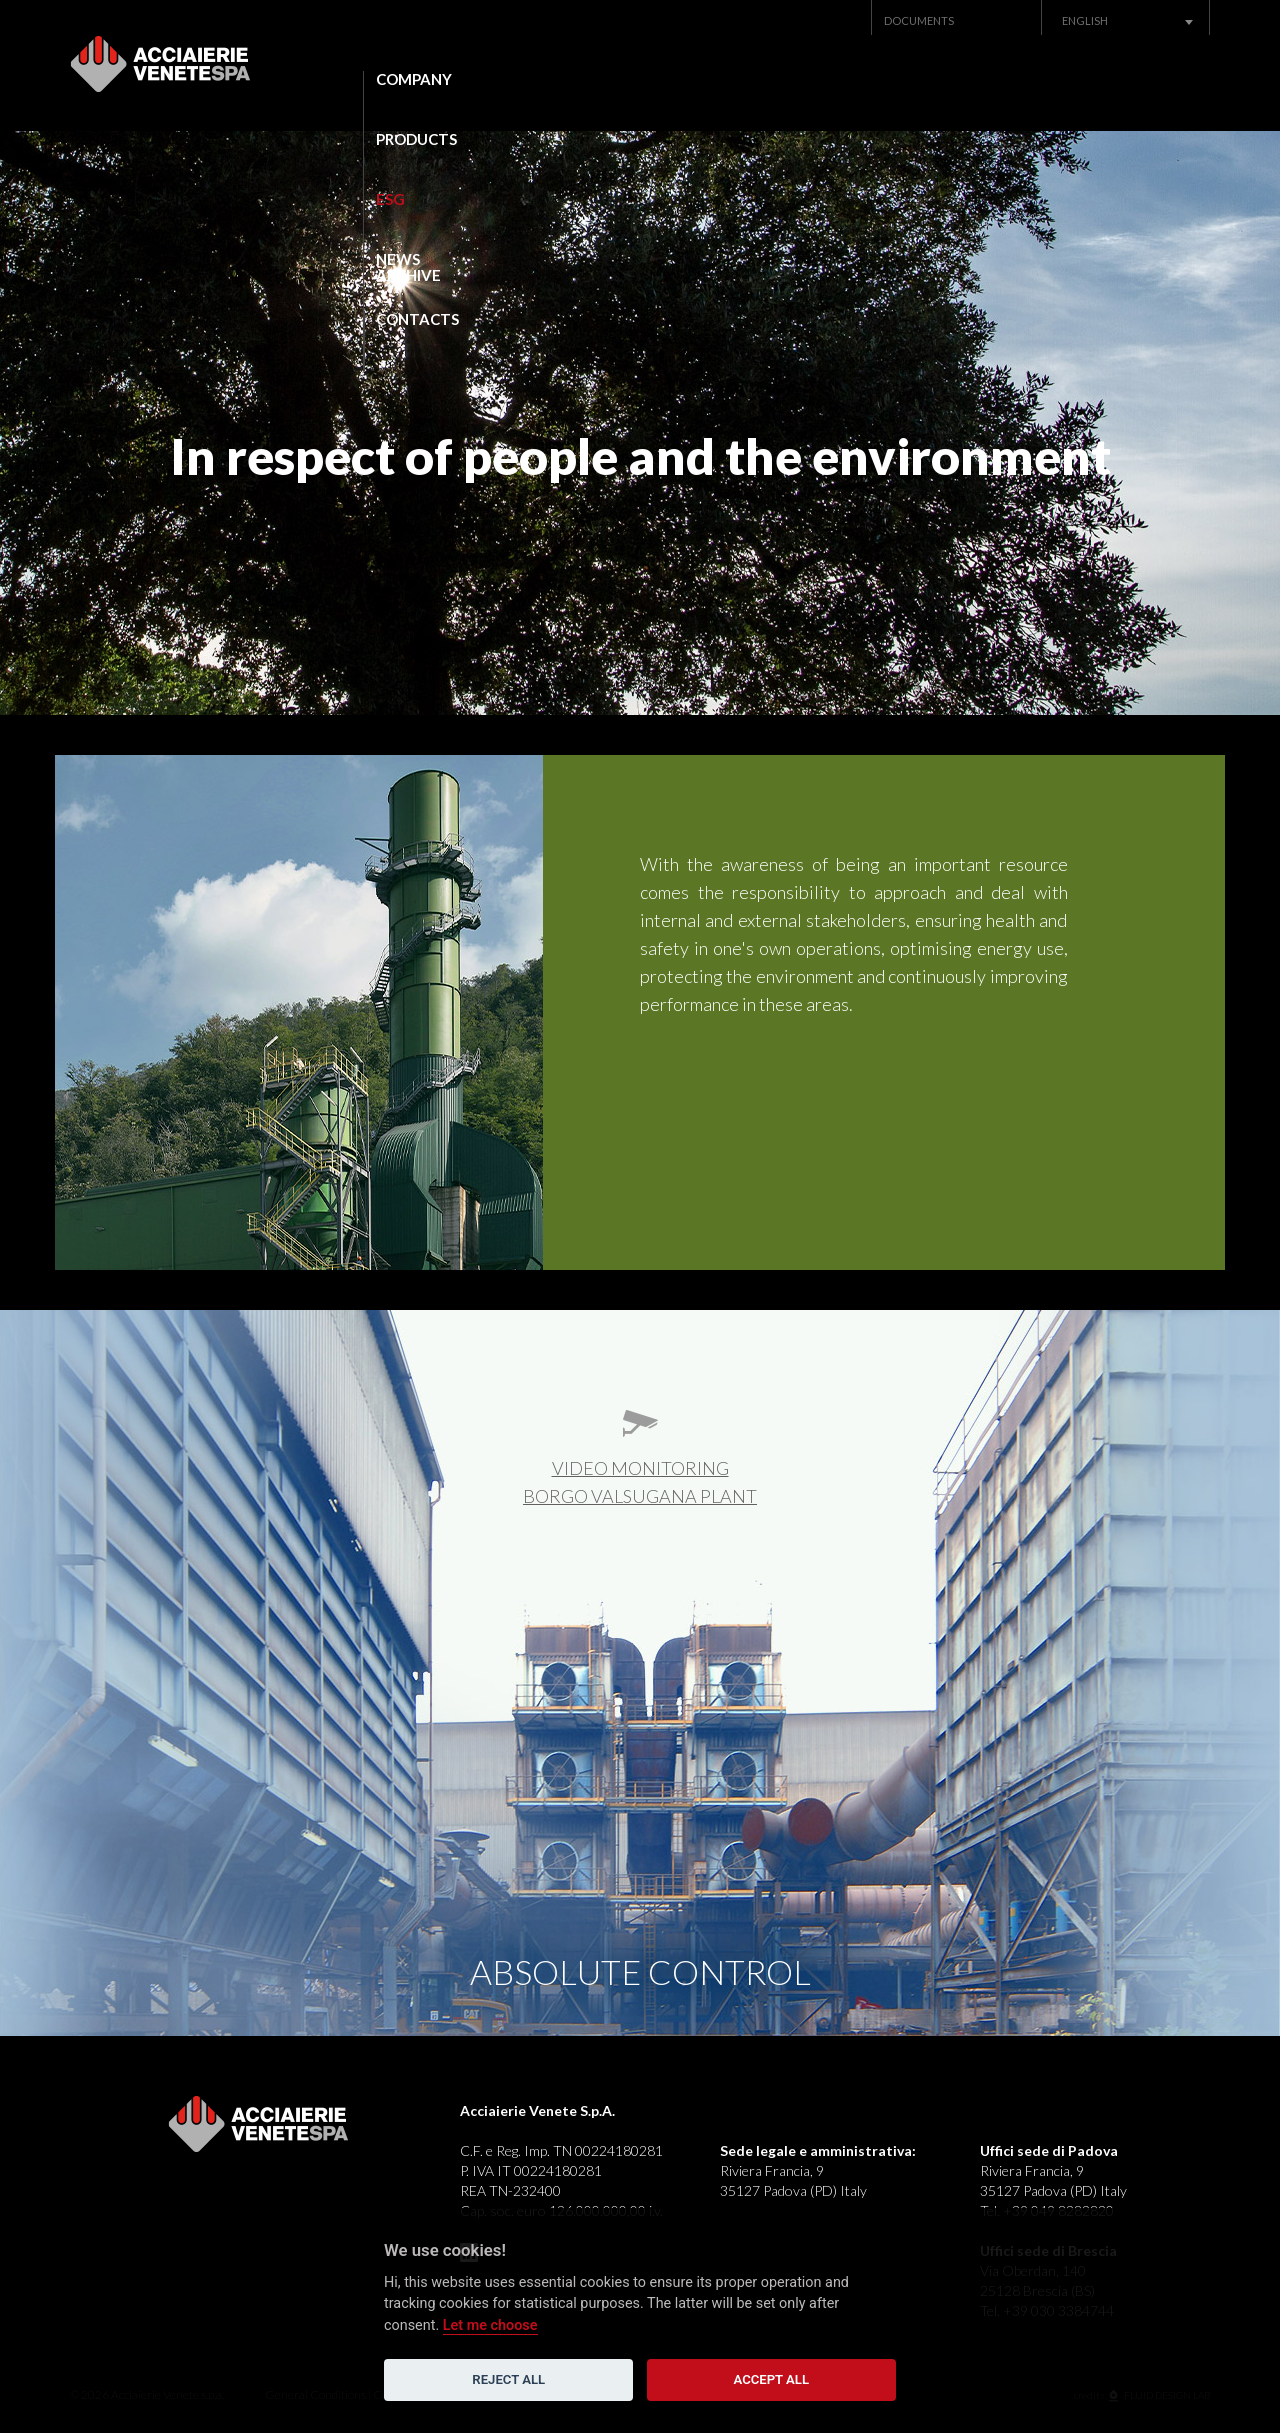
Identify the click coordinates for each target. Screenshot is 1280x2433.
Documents (919, 20)
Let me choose (490, 2325)
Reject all (508, 2379)
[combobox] (1126, 20)
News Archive (940, 79)
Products (585, 79)
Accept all (772, 2379)
